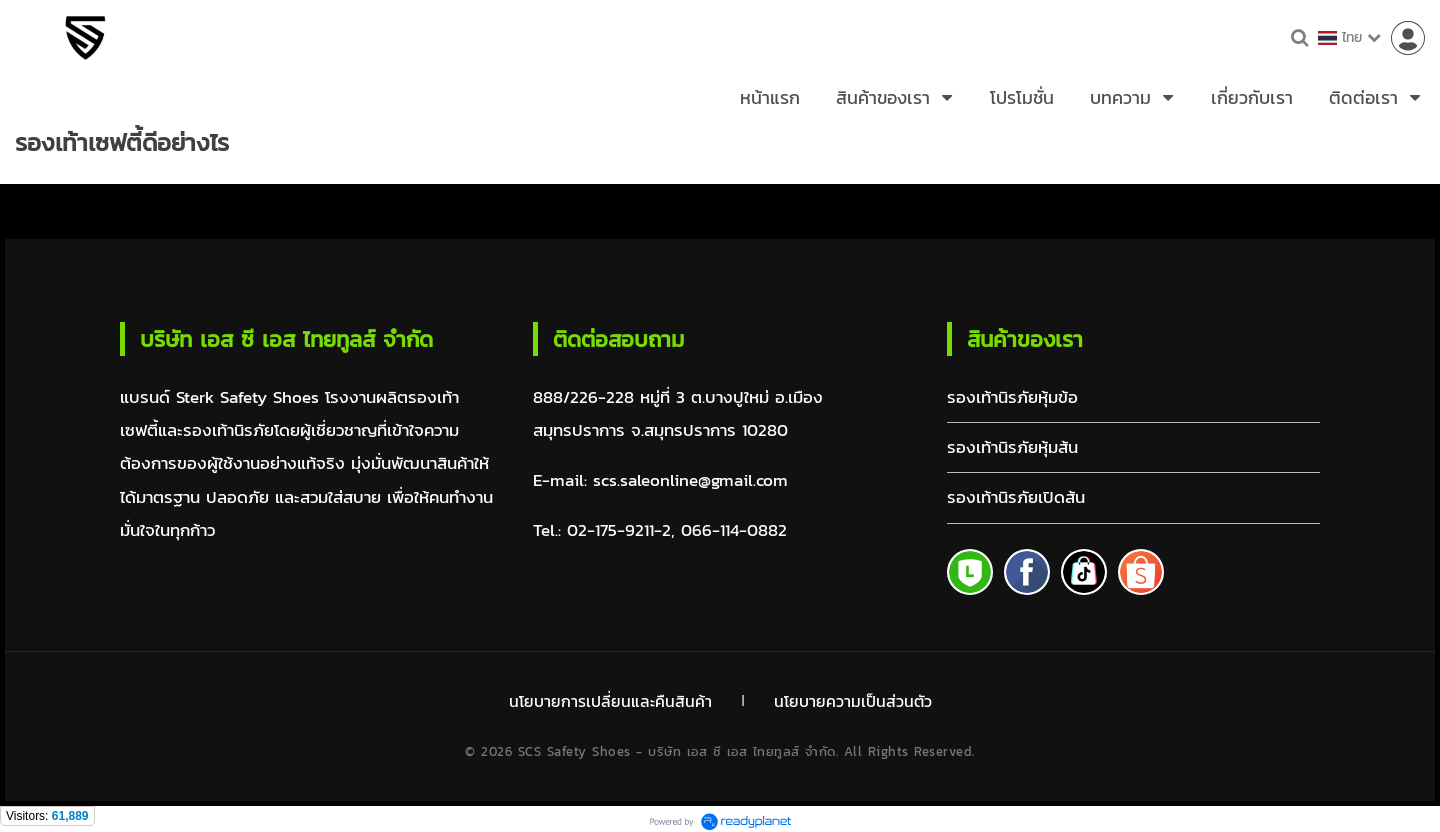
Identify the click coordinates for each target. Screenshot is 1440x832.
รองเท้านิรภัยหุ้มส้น (1012, 447)
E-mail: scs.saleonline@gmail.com (660, 480)
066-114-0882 (734, 530)
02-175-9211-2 (619, 530)
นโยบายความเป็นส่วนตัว (854, 698)
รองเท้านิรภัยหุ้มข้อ (1012, 397)
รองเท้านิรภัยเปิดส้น (1016, 497)
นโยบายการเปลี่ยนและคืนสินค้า (608, 698)
